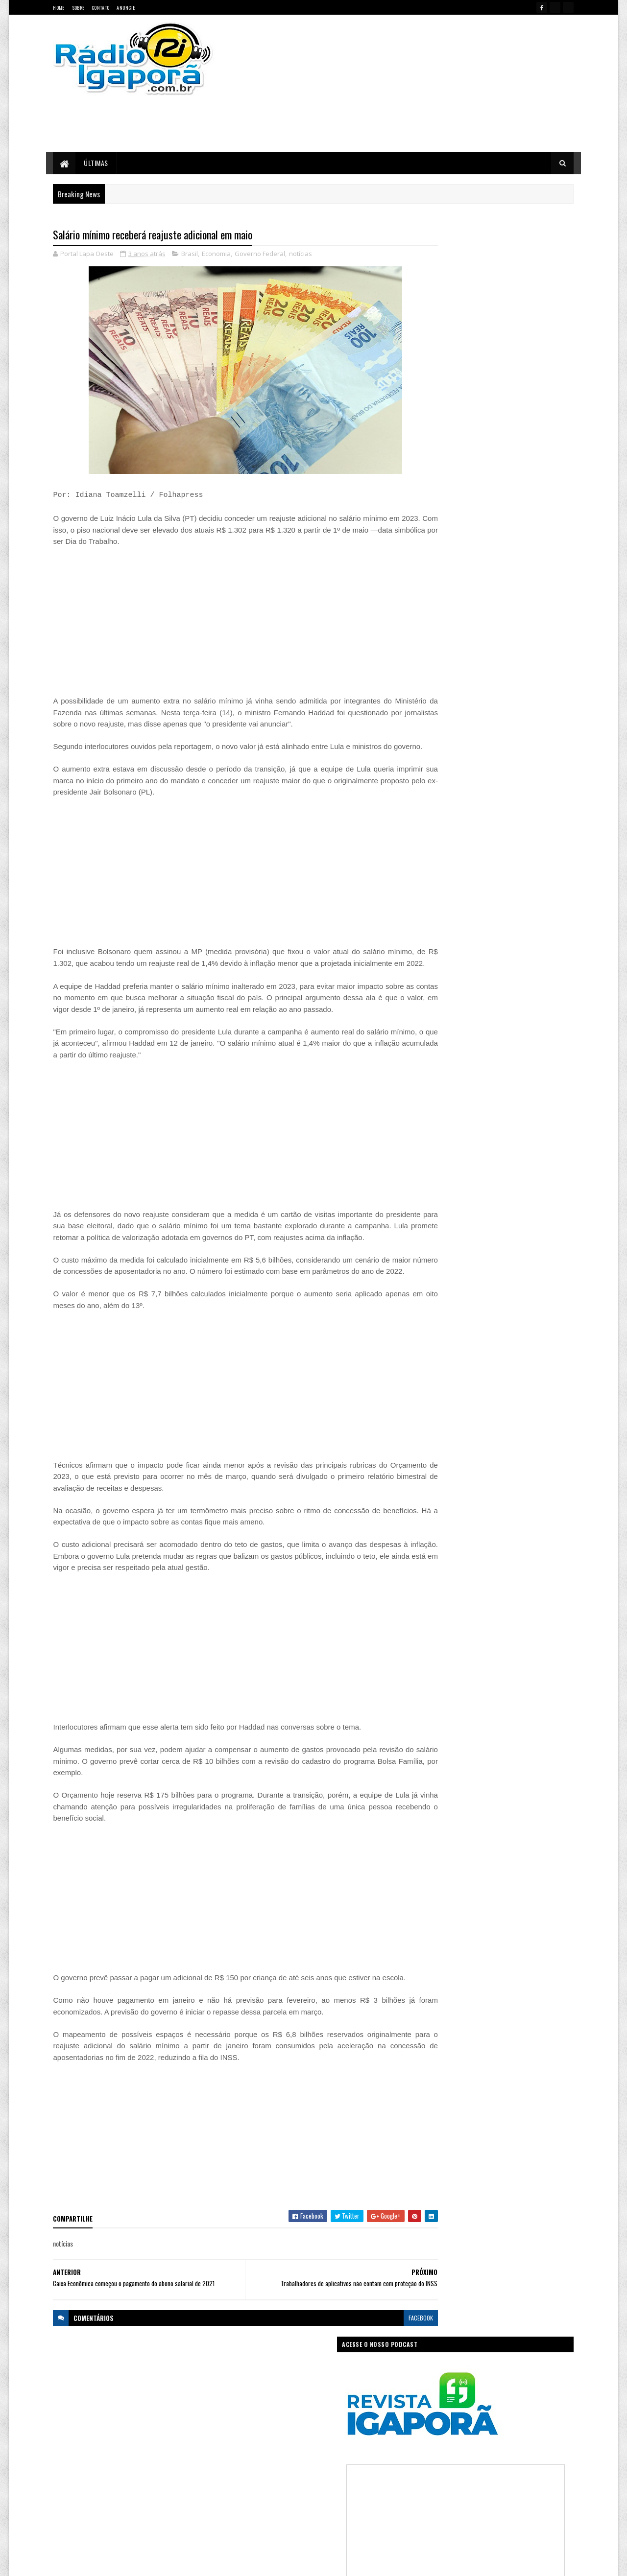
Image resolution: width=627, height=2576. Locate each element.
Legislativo (247, 2485)
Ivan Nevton (388, 2562)
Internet (325, 2467)
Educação (246, 2450)
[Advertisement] (418, 83)
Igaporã (295, 2467)
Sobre (78, 7)
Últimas (96, 163)
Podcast (340, 2485)
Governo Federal (260, 254)
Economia (216, 254)
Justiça (355, 2467)
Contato (100, 7)
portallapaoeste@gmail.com (117, 2526)
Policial (371, 2485)
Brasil (190, 254)
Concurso (328, 2433)
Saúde (306, 2502)
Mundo (280, 2485)
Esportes (280, 2450)
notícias (301, 254)
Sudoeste (337, 2502)
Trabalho (245, 2519)
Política (244, 2502)
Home (59, 7)
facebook (383, 2375)
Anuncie (126, 7)
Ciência (296, 2433)
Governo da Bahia (323, 2450)
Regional (276, 2502)
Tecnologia (374, 2502)
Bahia (242, 2433)
